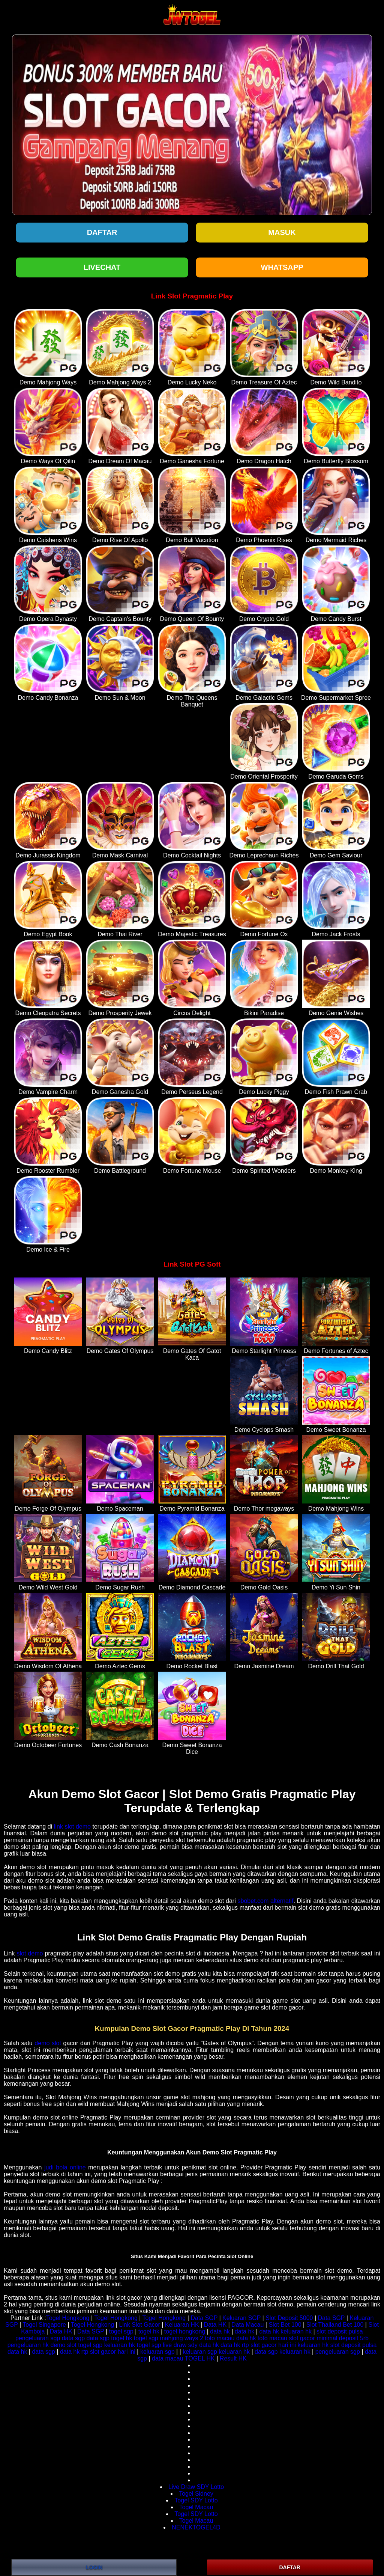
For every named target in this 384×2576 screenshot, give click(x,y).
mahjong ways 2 (181, 2338)
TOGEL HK (200, 2358)
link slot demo (72, 1826)
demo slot (47, 2043)
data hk (220, 2331)
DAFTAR (289, 2567)
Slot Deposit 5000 (289, 2318)
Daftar (102, 232)
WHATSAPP (282, 267)
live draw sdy (180, 2345)
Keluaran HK (182, 2324)
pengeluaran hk (28, 2345)
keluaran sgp (157, 2352)
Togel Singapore (44, 2324)
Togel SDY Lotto (196, 2500)
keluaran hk (296, 2331)
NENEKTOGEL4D (196, 2527)
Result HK (233, 2358)
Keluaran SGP (241, 2318)
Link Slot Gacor (139, 2324)
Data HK (215, 2324)
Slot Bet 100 (284, 2324)
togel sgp (121, 2331)
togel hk (148, 2331)
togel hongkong (184, 2331)
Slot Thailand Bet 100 (335, 2324)
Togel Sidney (196, 2493)
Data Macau (247, 2324)
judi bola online (65, 2167)
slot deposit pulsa (339, 2331)
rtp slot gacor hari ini (269, 2345)
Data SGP (204, 2318)
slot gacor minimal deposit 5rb (329, 2338)
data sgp (73, 2338)
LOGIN (94, 2567)
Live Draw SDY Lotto (196, 2487)
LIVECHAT (102, 267)
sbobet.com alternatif (266, 1901)
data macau (167, 2358)
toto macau (219, 2338)
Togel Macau (196, 2507)
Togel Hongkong (68, 2318)
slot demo (29, 1953)
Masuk (282, 232)
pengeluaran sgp (37, 2338)
